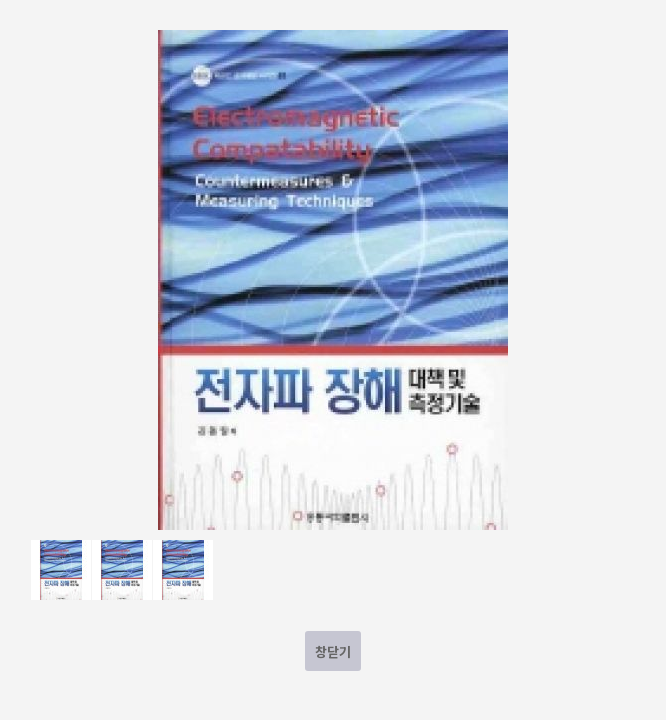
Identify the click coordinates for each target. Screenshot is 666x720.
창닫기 (333, 651)
